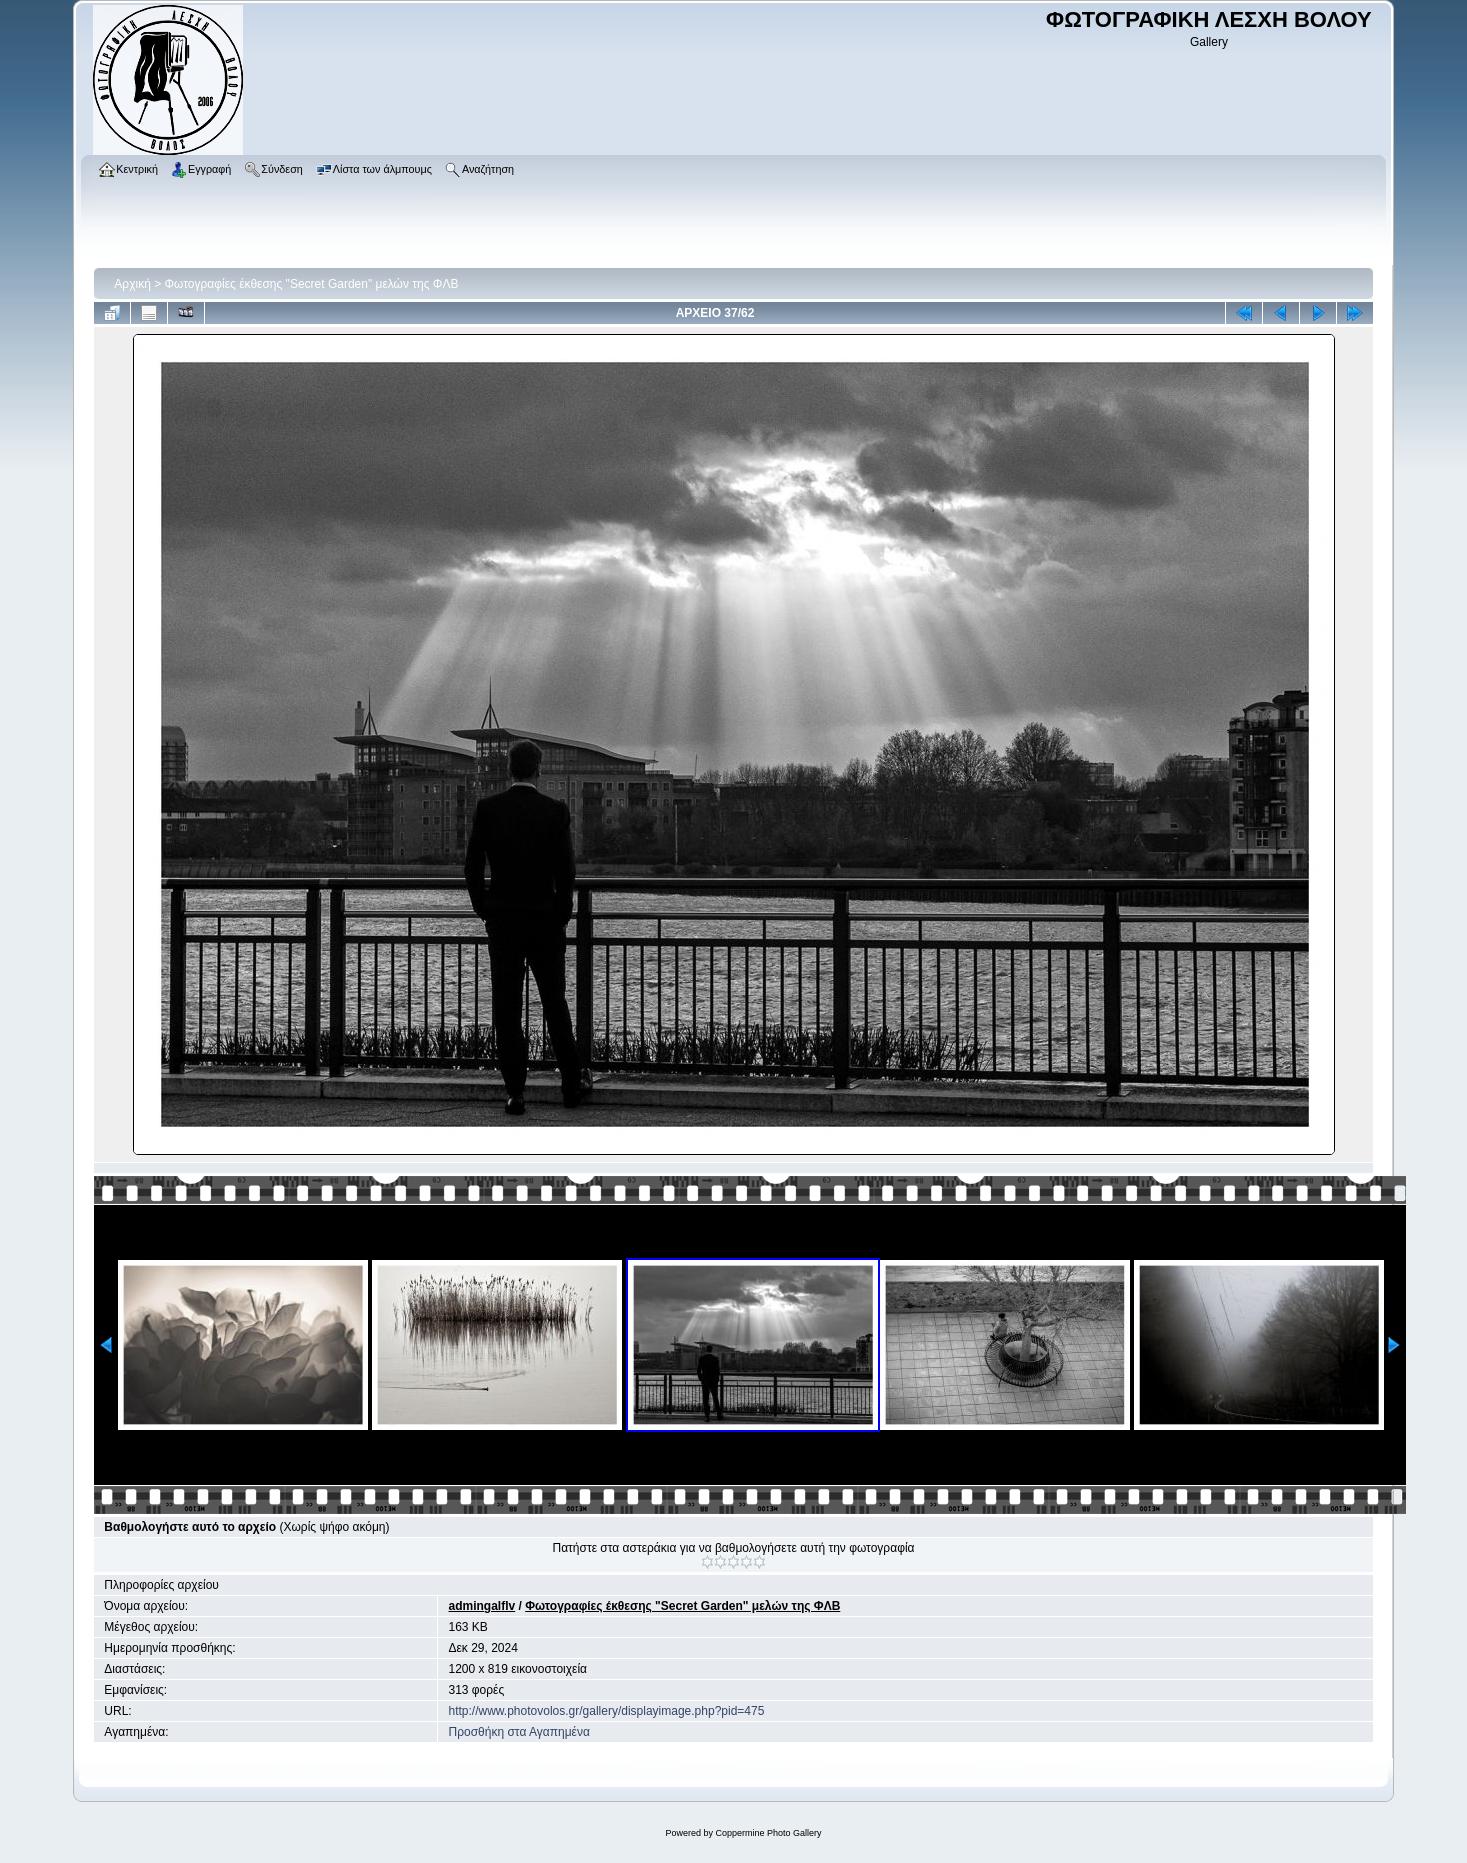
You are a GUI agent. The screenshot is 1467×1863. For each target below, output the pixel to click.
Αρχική (132, 284)
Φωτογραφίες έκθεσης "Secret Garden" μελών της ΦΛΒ (312, 284)
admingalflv (481, 1606)
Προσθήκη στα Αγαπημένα (518, 1732)
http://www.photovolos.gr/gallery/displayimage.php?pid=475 (606, 1711)
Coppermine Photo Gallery (768, 1833)
